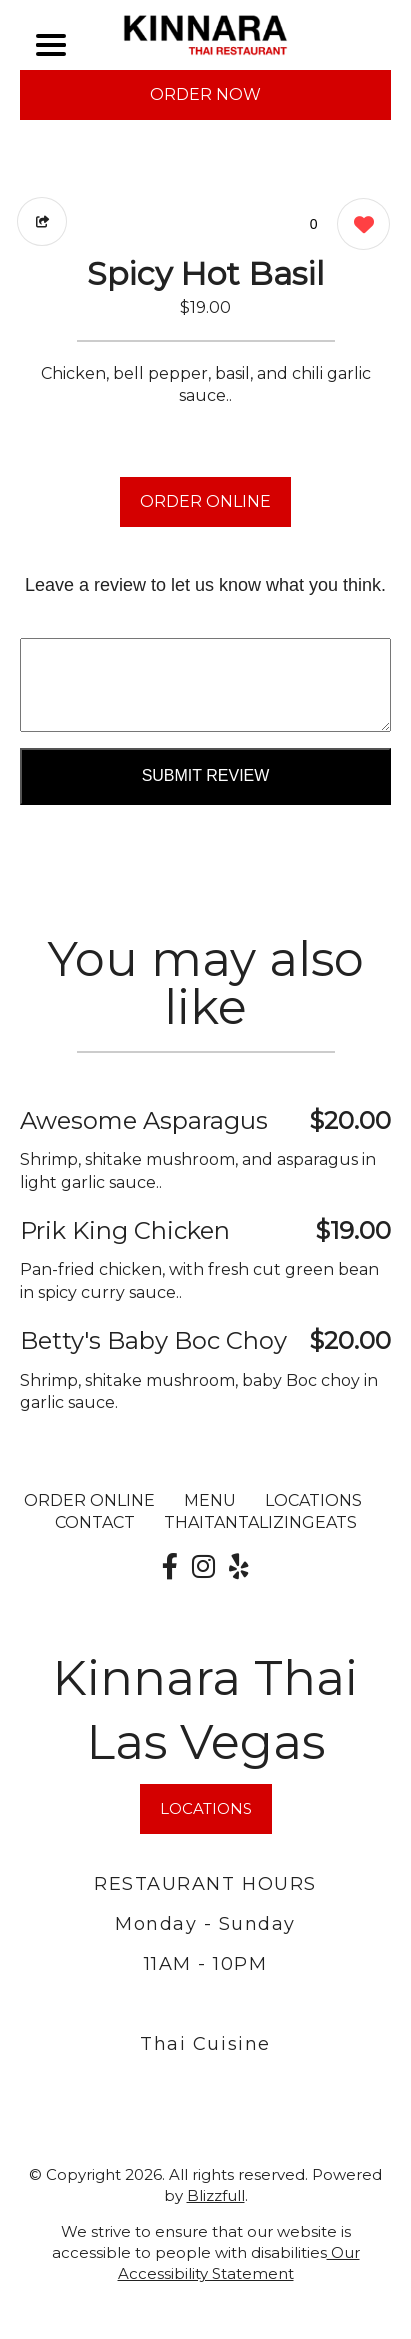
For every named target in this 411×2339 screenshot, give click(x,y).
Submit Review (206, 775)
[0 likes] (358, 226)
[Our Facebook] (170, 1567)
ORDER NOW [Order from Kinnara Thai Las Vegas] (205, 94)
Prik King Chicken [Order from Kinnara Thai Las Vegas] (125, 1230)
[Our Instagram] (203, 1567)
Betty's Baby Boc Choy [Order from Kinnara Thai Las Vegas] (153, 1340)
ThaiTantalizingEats (260, 1522)
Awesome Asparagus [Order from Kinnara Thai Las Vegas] (144, 1120)
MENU (210, 1500)
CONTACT (95, 1522)
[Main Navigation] (51, 45)
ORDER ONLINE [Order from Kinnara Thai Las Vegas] (89, 1500)
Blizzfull (216, 2195)
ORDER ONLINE (205, 501)
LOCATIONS (313, 1500)
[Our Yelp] (239, 1567)
